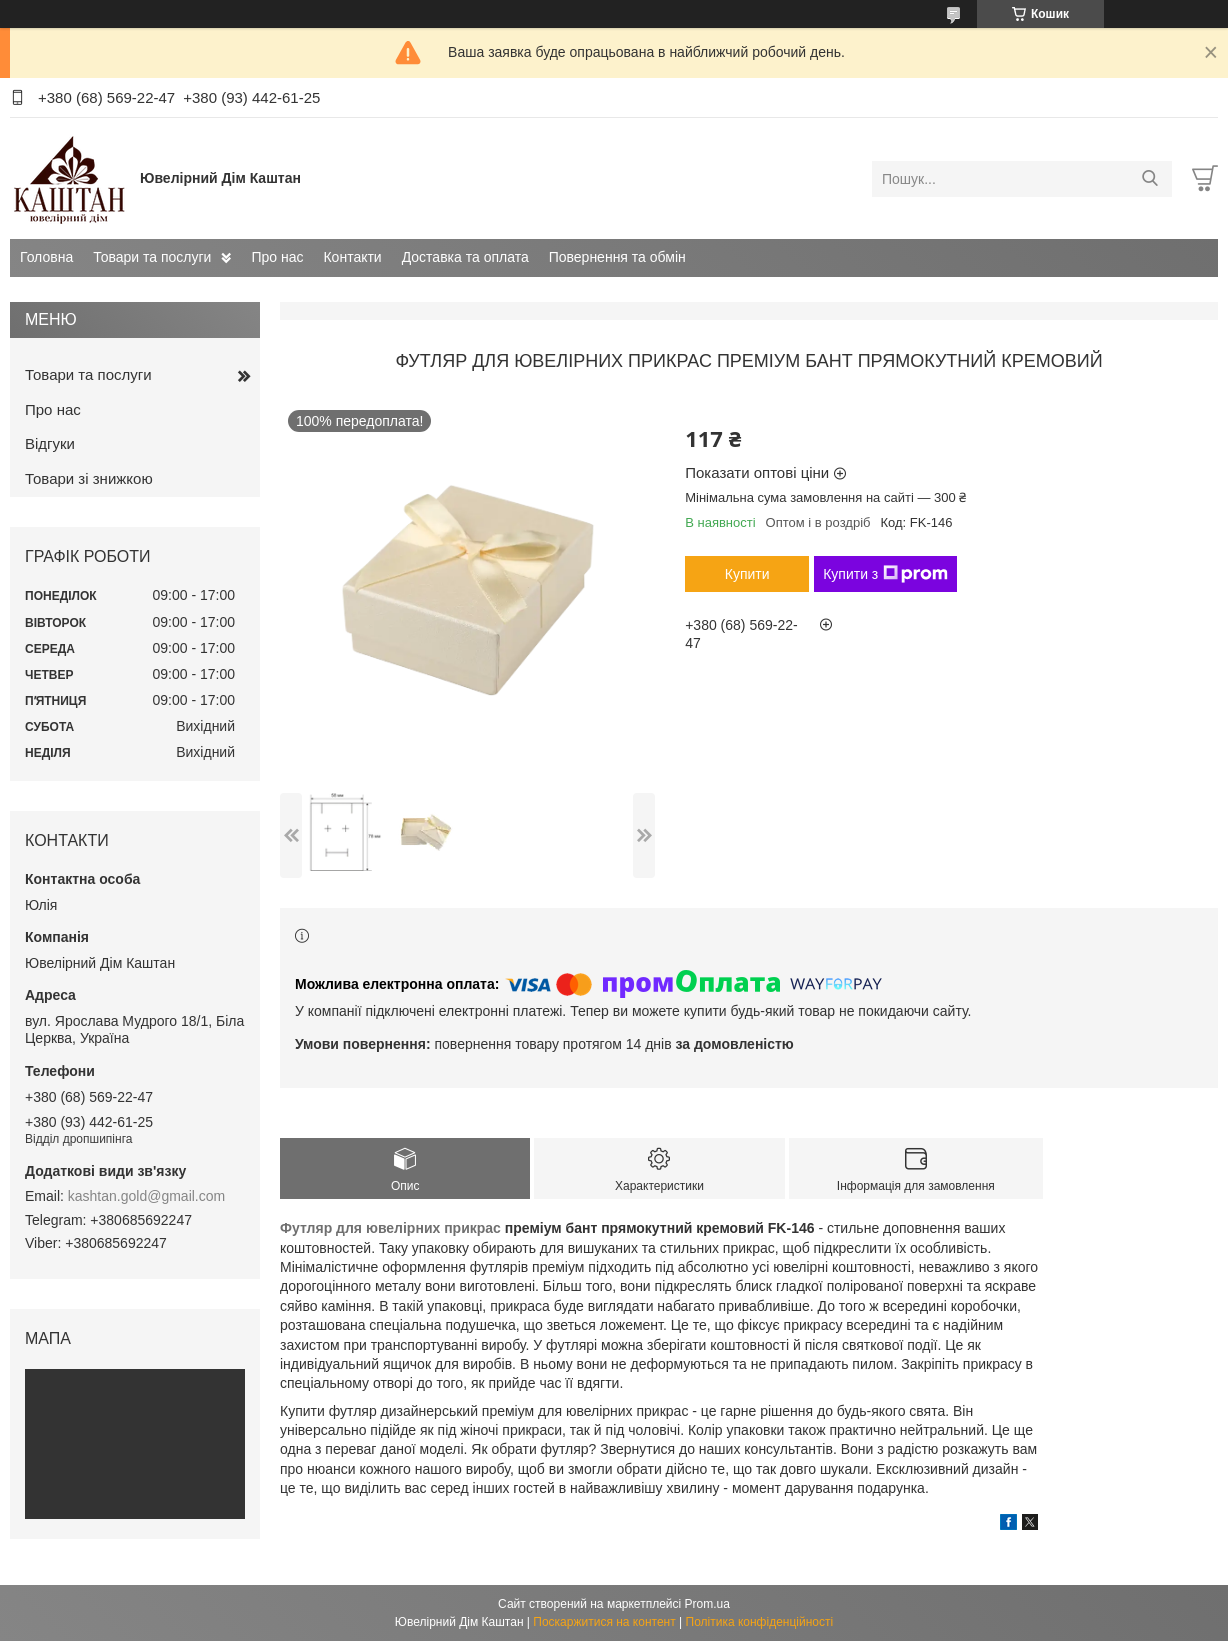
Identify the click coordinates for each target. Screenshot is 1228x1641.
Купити (747, 574)
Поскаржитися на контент (604, 1622)
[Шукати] (1149, 179)
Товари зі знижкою (89, 478)
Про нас (277, 257)
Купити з (885, 574)
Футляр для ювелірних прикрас (390, 1228)
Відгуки (50, 443)
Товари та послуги (152, 257)
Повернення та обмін (617, 257)
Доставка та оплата (465, 257)
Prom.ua (707, 1604)
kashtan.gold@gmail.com (146, 1196)
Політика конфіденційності (760, 1622)
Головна (46, 257)
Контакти (352, 257)
